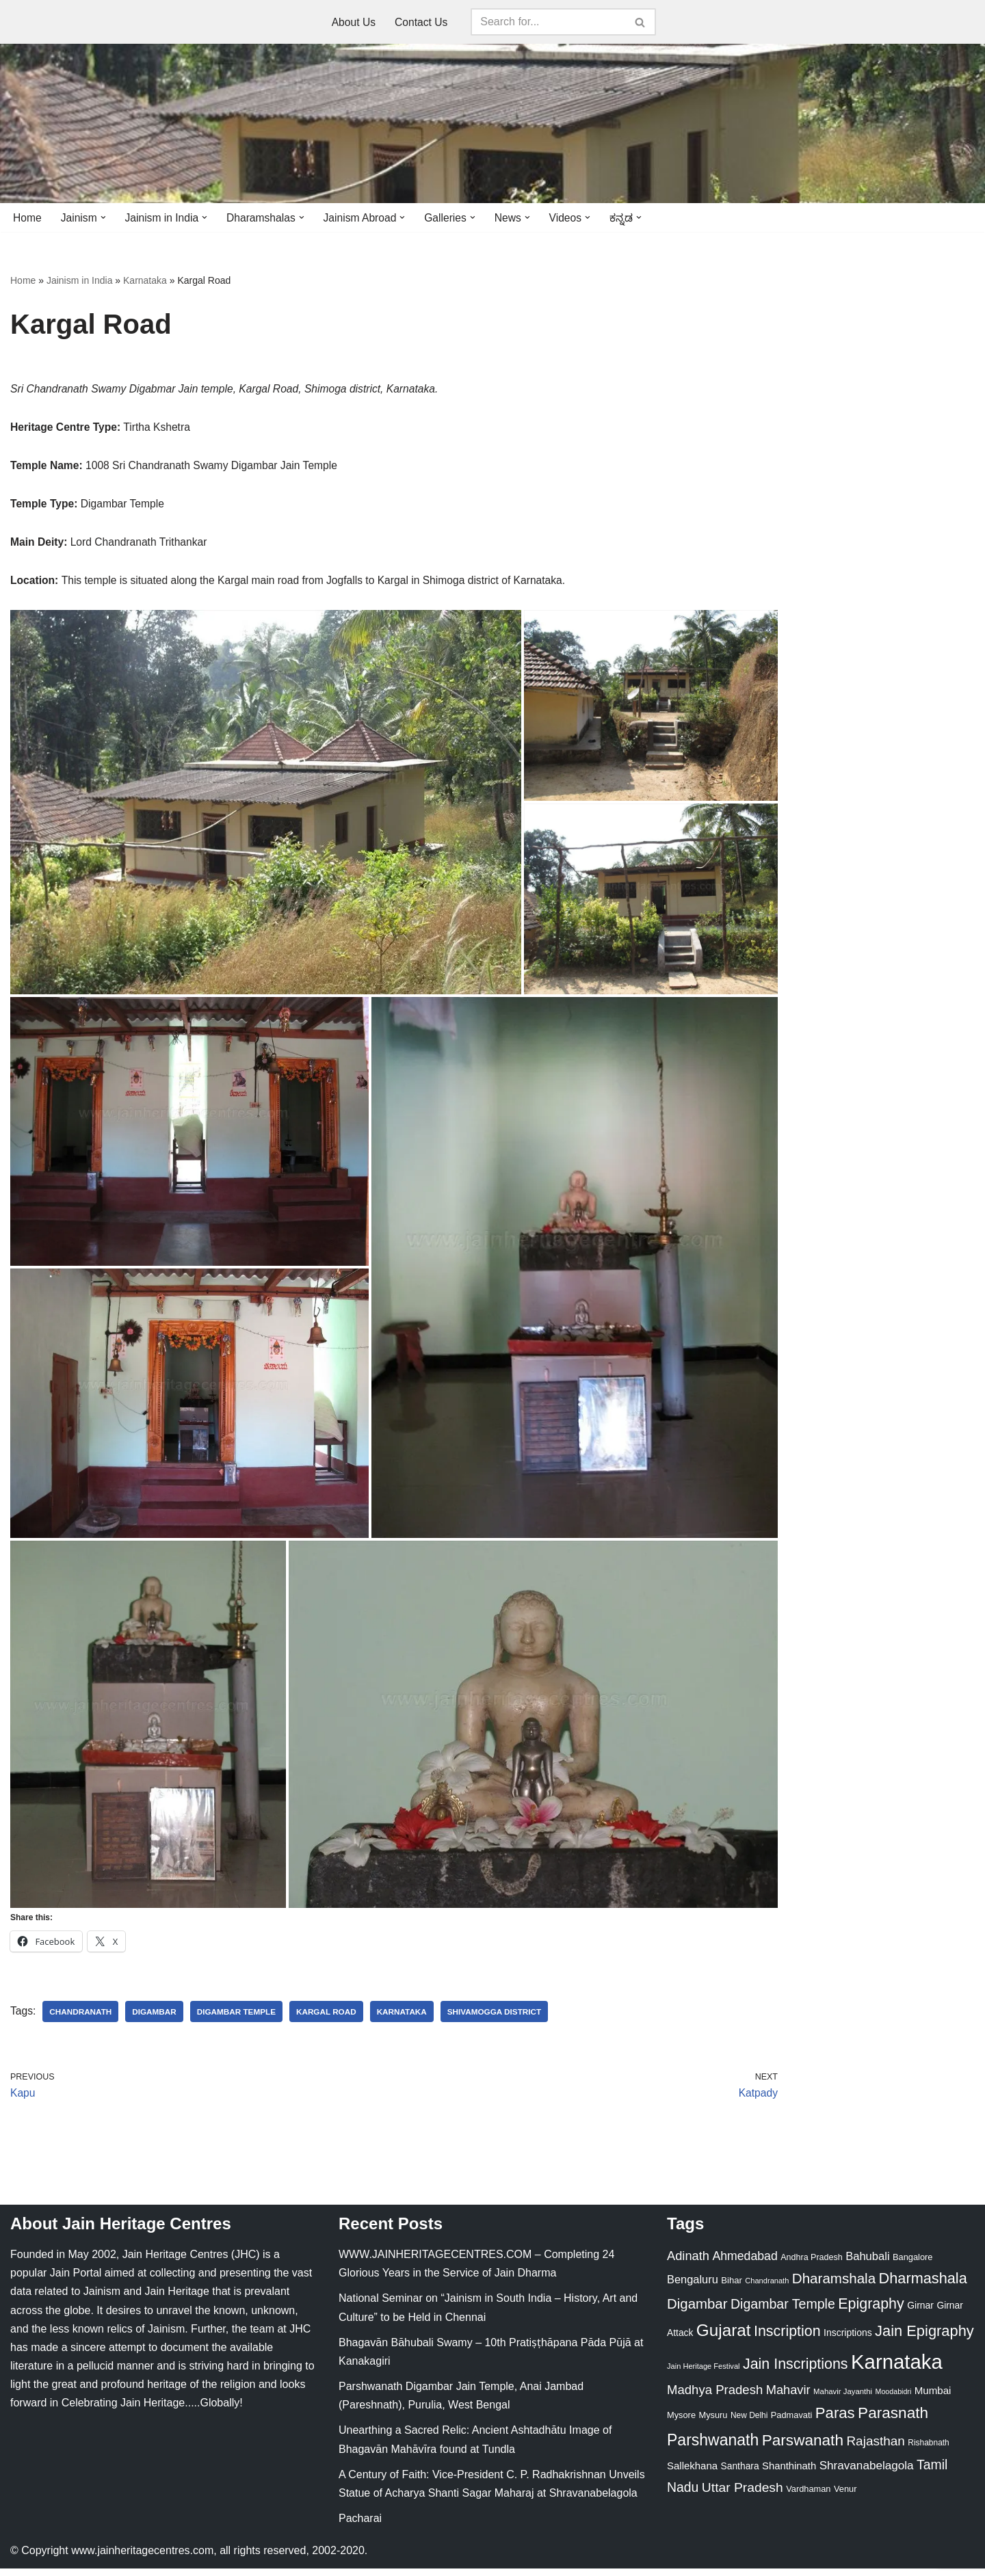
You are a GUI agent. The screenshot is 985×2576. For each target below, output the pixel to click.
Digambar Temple (240, 2018)
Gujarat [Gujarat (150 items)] (723, 2338)
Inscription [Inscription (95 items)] (787, 2339)
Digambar (156, 2018)
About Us (353, 22)
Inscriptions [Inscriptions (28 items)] (848, 2340)
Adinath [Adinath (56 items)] (688, 2263)
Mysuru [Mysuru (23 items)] (712, 2423)
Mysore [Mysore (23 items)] (681, 2423)
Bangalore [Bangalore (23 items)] (912, 2264)
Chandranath (82, 2018)
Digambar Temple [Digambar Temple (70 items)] (783, 2312)
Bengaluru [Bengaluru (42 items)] (692, 2287)
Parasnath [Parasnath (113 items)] (893, 2421)
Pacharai (360, 2526)
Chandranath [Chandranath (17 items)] (767, 2289)
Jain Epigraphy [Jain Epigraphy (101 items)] (924, 2339)
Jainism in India (80, 281)
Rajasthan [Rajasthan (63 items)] (875, 2448)
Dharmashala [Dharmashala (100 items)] (923, 2286)
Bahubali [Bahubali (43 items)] (867, 2263)
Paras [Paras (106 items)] (835, 2421)
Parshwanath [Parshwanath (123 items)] (713, 2447)
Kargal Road (332, 2018)
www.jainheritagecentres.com (142, 2558)
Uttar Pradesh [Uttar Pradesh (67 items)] (742, 2495)
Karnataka (145, 281)
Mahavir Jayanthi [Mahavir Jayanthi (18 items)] (842, 2399)
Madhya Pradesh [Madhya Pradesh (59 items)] (715, 2397)
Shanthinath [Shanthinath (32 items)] (789, 2473)
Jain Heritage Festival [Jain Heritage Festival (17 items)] (703, 2373)
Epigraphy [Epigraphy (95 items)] (871, 2312)
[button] (104, 217)
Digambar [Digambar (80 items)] (697, 2312)
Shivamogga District (503, 2018)
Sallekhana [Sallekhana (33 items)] (692, 2473)
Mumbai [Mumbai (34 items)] (933, 2398)
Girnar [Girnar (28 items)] (920, 2313)
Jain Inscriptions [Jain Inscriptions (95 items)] (795, 2371)
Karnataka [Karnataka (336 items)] (897, 2369)
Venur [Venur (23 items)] (845, 2496)
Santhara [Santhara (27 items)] (740, 2473)
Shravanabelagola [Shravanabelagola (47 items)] (866, 2473)
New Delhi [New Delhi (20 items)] (749, 2423)
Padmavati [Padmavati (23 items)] (792, 2423)
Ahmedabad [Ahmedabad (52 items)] (744, 2263)
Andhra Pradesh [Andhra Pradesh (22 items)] (811, 2265)
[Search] (549, 22)
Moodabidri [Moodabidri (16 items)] (894, 2399)
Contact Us (422, 22)
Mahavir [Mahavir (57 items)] (788, 2397)
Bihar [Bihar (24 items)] (731, 2288)
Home (27, 218)
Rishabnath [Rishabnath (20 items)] (928, 2450)
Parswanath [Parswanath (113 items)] (802, 2447)
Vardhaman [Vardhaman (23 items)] (808, 2496)
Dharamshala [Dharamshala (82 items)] (834, 2286)
